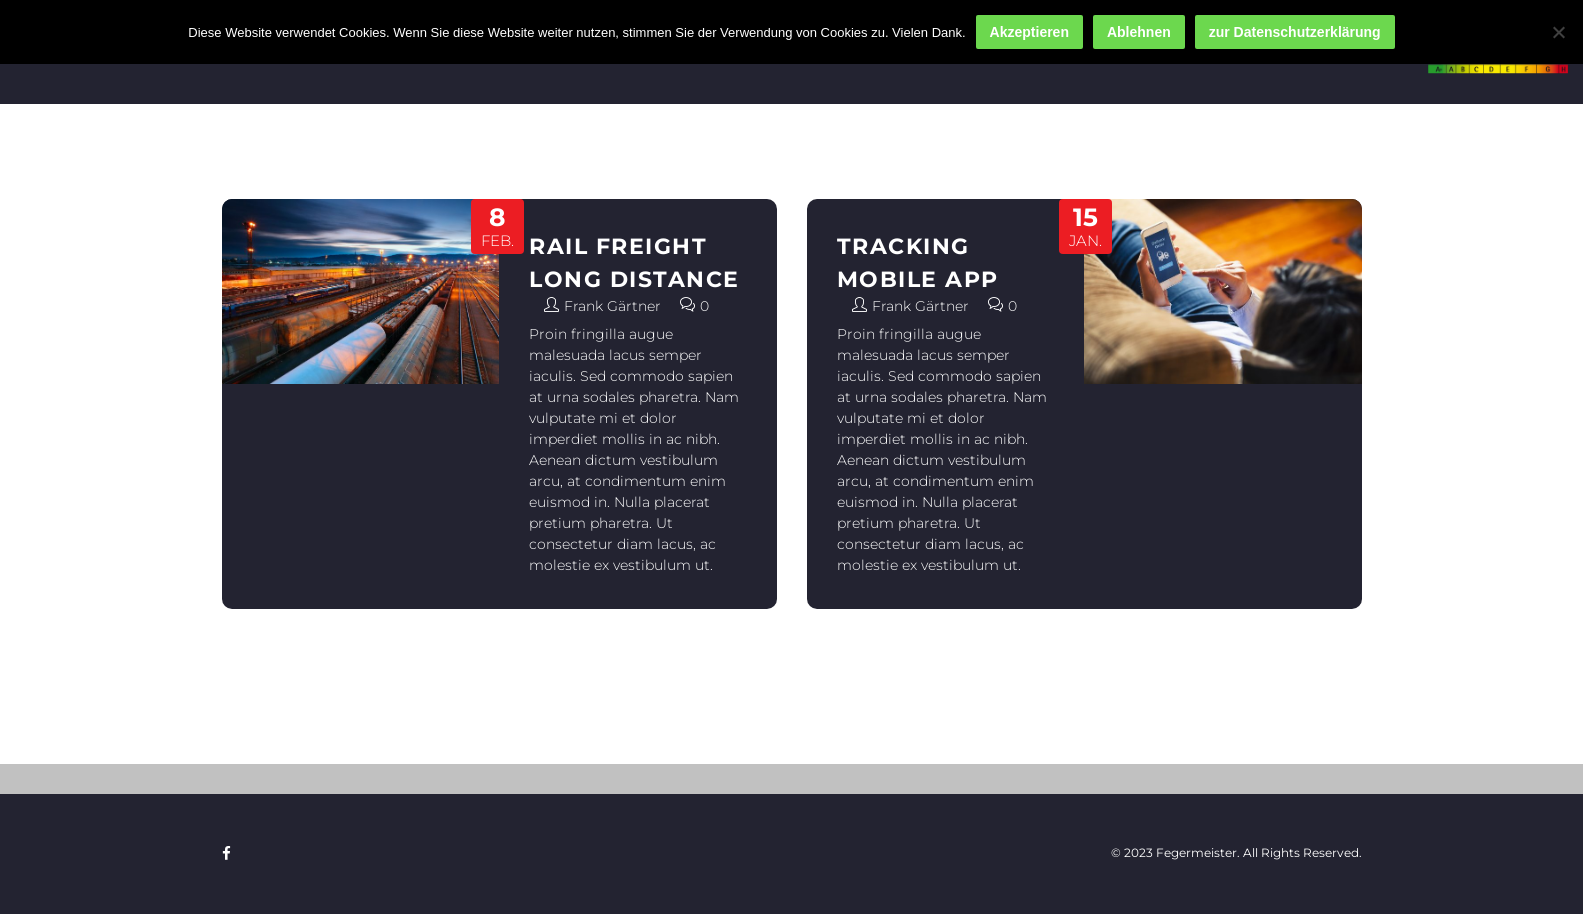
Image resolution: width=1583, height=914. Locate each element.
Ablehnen (1139, 32)
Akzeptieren (1029, 32)
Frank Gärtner (612, 306)
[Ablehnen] (1558, 32)
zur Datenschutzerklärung (1295, 32)
